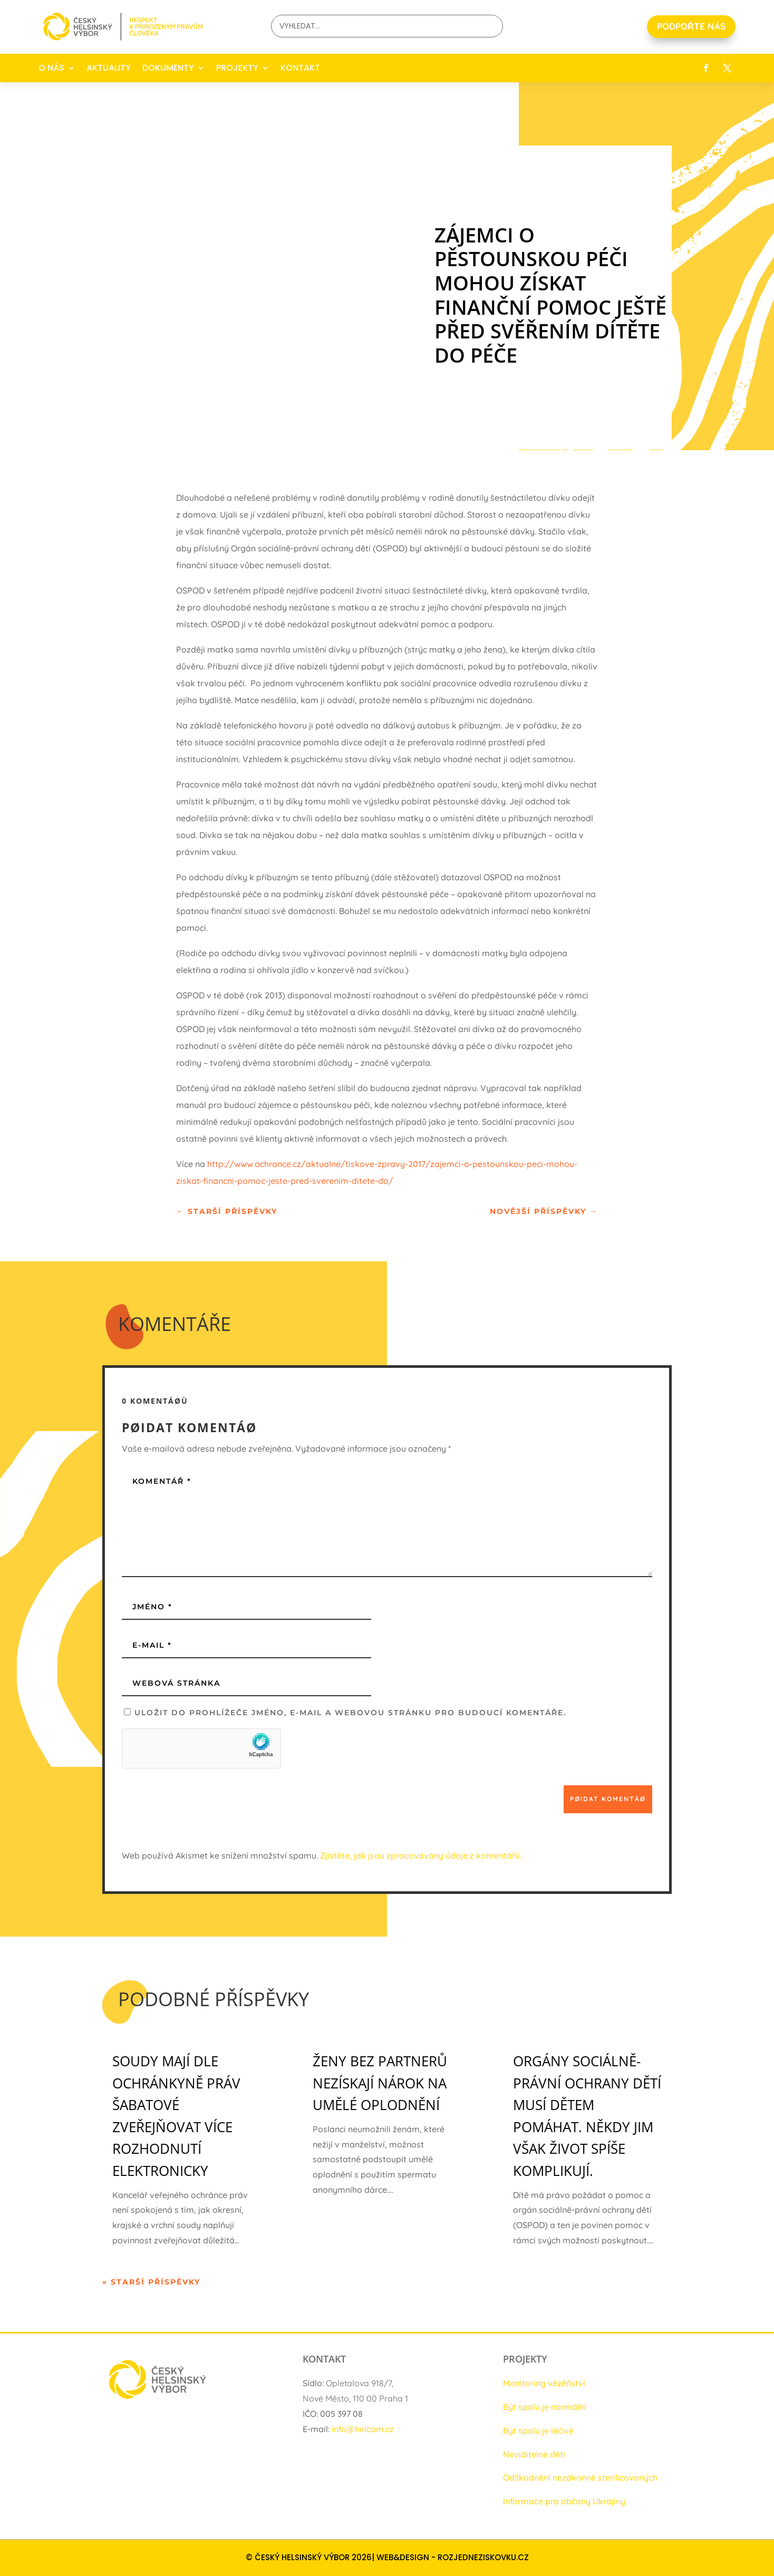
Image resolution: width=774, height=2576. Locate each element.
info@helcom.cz (363, 2429)
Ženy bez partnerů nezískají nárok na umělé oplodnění (380, 2083)
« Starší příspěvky (151, 2282)
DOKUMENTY (168, 68)
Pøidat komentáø (608, 1799)
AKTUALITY (108, 68)
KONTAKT (300, 68)
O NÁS (51, 68)
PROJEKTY (237, 68)
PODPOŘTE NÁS (691, 26)
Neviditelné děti (534, 2454)
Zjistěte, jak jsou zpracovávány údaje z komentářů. (420, 1855)
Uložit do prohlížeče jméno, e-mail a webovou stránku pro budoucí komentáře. (350, 1712)
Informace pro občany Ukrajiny (564, 2501)
